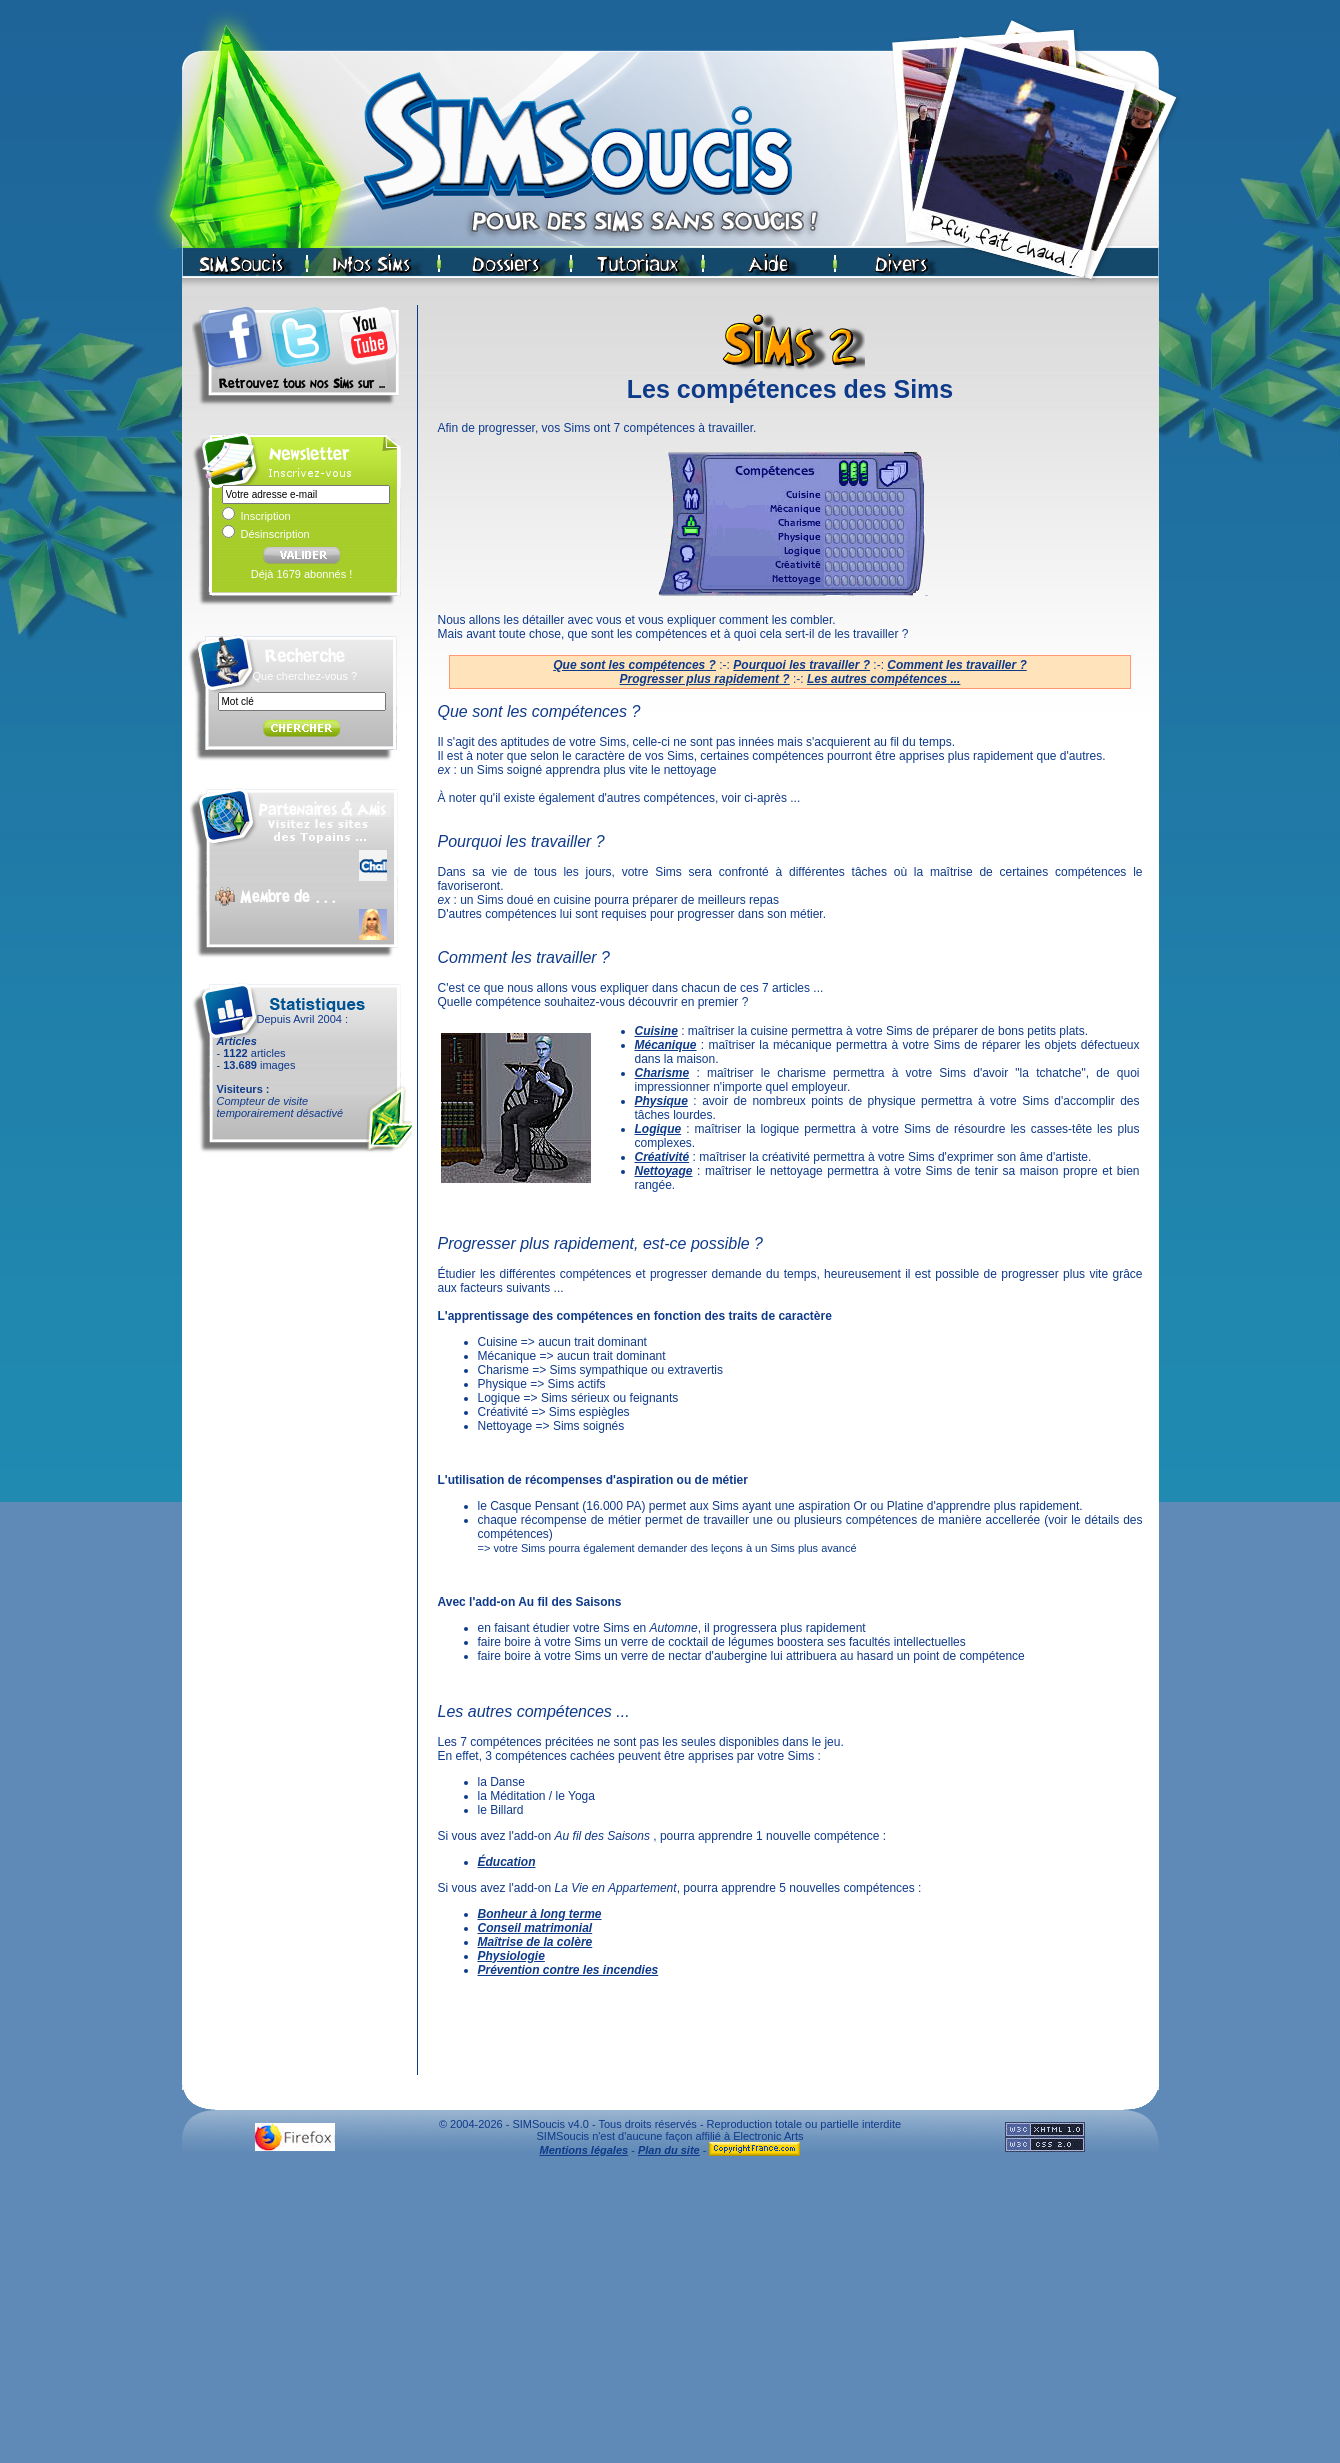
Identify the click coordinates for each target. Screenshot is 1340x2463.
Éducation (507, 1862)
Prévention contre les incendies (568, 1970)
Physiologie (511, 1956)
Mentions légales (584, 2150)
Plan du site (669, 2150)
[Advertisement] (670, 2315)
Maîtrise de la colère (535, 1942)
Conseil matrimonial (535, 1928)
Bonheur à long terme (540, 1914)
